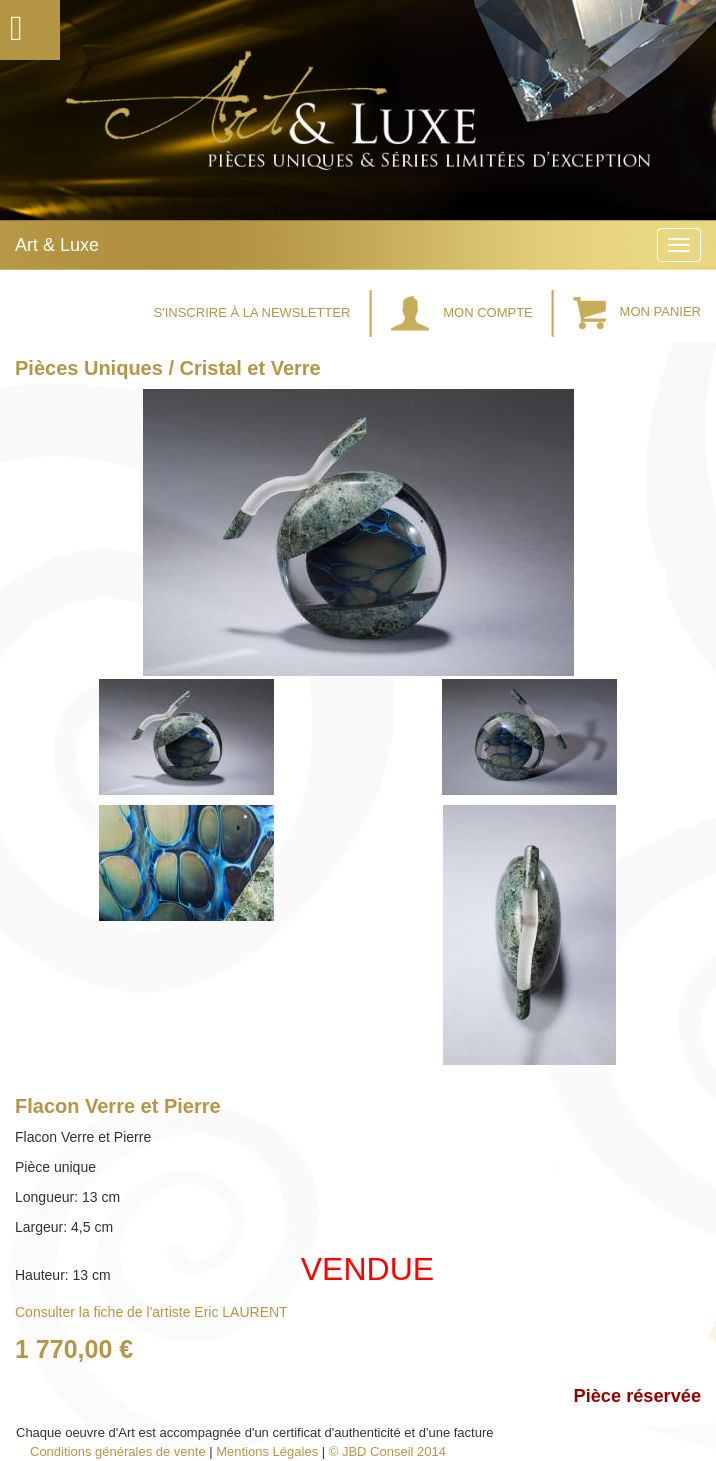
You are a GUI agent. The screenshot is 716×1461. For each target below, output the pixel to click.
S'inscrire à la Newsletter (254, 312)
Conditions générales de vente (118, 1451)
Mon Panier (637, 312)
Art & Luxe (57, 245)
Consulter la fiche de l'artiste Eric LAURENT (151, 1312)
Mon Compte (464, 312)
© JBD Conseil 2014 (387, 1451)
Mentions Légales (267, 1451)
